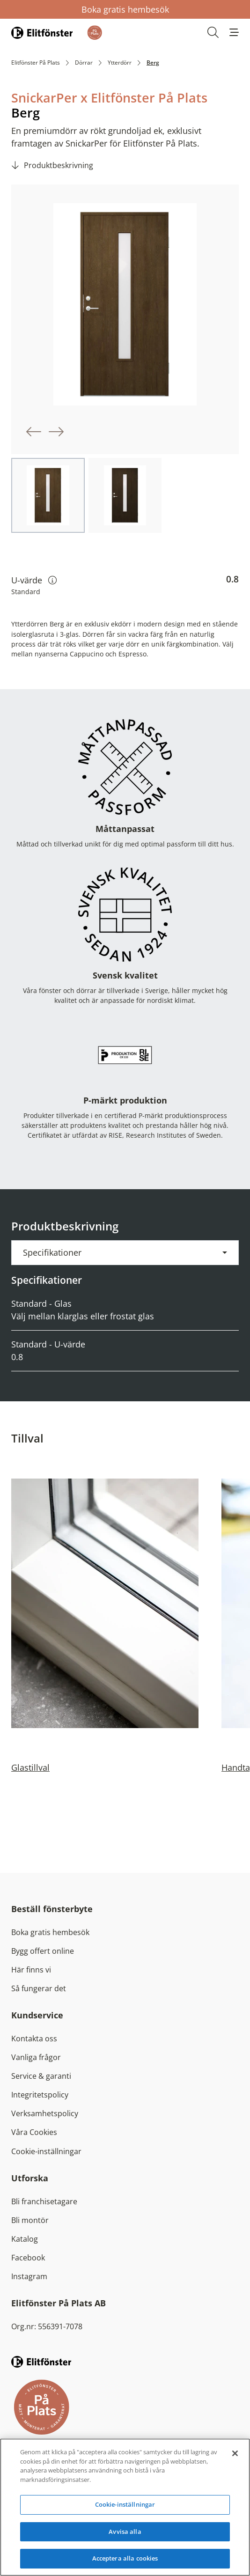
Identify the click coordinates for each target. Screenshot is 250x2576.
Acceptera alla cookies (125, 2558)
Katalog (24, 2239)
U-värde (34, 580)
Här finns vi (31, 1970)
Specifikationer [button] (52, 1252)
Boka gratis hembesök (125, 9)
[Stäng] (235, 2453)
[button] (234, 32)
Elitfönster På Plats (35, 62)
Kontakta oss (34, 2038)
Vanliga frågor (36, 2057)
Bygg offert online (42, 1951)
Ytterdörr (120, 62)
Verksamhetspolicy (44, 2113)
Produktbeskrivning (58, 165)
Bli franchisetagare (44, 2201)
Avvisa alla (125, 2531)
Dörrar (84, 62)
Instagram (29, 2276)
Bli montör (30, 2220)
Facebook (28, 2257)
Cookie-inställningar (46, 2151)
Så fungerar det (38, 1988)
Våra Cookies (34, 2132)
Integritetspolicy (39, 2095)
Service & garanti (41, 2076)
